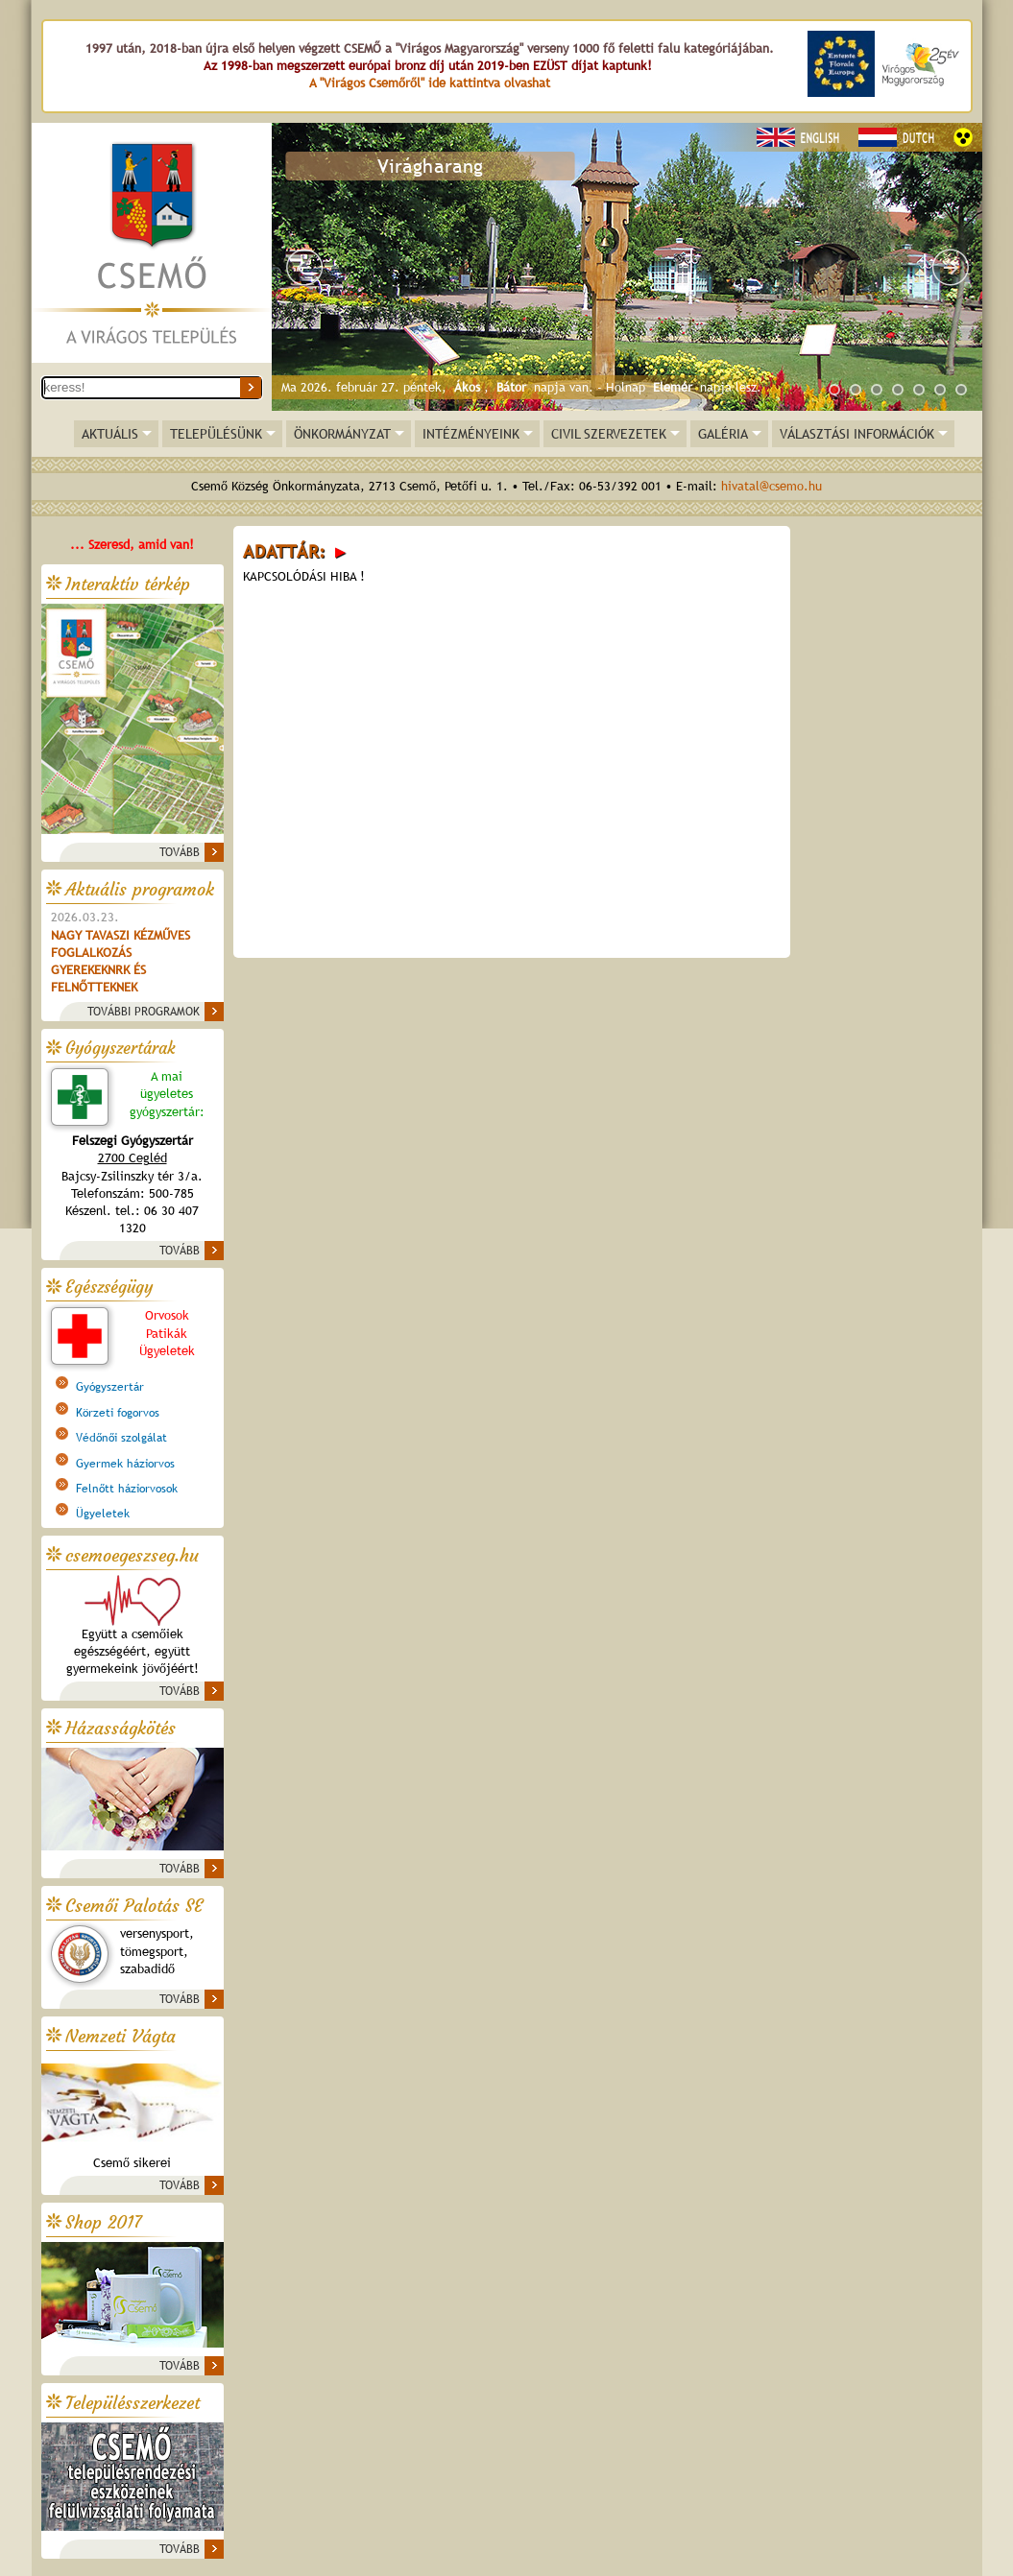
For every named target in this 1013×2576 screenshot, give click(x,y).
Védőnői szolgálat (121, 1437)
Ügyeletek (103, 1513)
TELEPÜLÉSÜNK (216, 433)
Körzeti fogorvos (117, 1412)
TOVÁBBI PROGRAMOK (143, 1011)
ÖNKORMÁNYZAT (342, 433)
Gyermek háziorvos (125, 1463)
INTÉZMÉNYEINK (470, 433)
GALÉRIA (723, 433)
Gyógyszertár (110, 1387)
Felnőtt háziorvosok (127, 1488)
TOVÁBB (179, 852)
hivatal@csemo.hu (771, 486)
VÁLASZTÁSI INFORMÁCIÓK (857, 433)
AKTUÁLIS (110, 433)
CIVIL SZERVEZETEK (608, 433)
